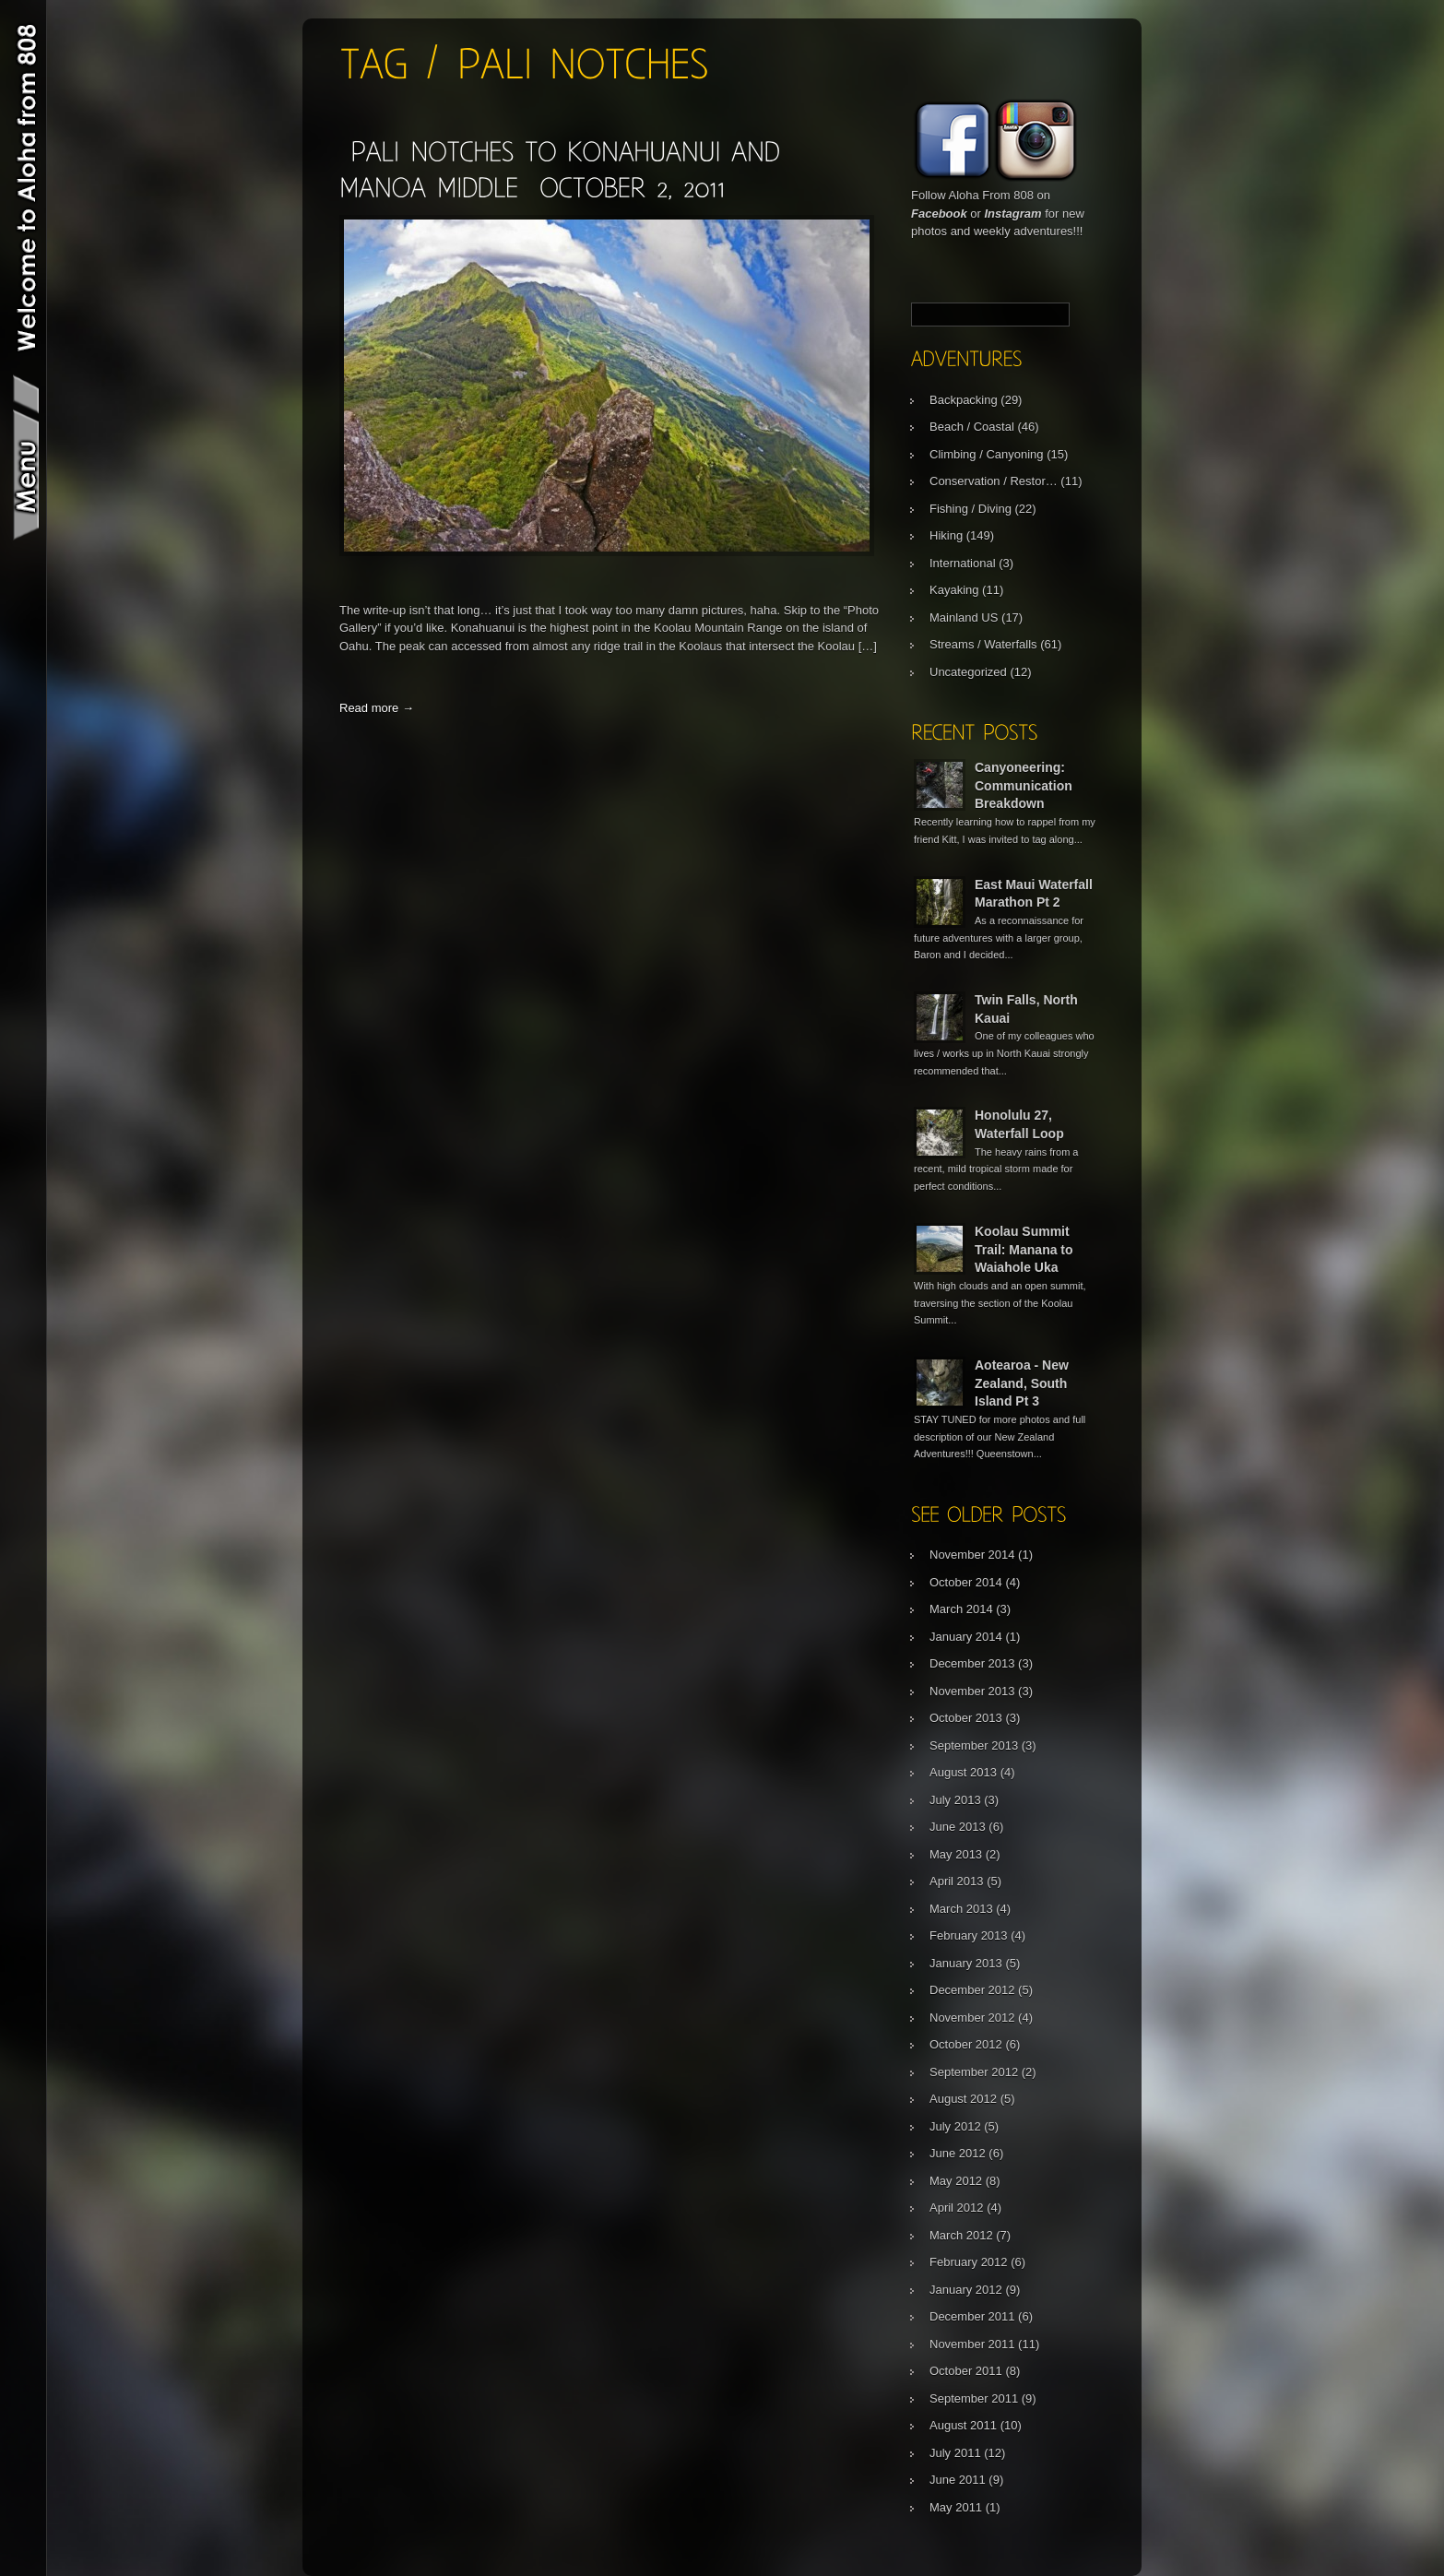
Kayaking (953, 590)
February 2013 (968, 1935)
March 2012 (961, 2235)
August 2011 (963, 2425)
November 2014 (972, 1554)
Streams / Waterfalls (983, 644)
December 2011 (972, 2316)
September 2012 (973, 2072)
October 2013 (965, 1718)
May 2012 (955, 2181)
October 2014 (965, 1582)
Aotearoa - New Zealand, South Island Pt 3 (1022, 1383)
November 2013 (972, 1691)
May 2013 (955, 1854)
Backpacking (963, 400)
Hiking (946, 535)
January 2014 (965, 1637)
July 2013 (955, 1800)
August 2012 (963, 2099)
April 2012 (956, 2207)
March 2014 (961, 1609)
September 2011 (973, 2398)
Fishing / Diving (970, 509)
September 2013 (973, 1745)
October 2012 (965, 2044)
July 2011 (955, 2453)
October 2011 (965, 2371)
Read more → (376, 708)
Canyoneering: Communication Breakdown (1023, 785)
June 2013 (957, 1827)
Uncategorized (968, 672)
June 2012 (957, 2153)
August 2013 (963, 1772)
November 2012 (972, 2017)
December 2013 (972, 1663)
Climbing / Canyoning (986, 454)
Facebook (939, 213)
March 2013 (961, 1909)
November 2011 (972, 2344)
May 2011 (955, 2507)
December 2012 (972, 1990)
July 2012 (955, 2126)
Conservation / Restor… (993, 481)
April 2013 (956, 1881)
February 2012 (968, 2262)
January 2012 (965, 2290)
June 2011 (957, 2480)
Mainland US (963, 617)
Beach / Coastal (971, 426)
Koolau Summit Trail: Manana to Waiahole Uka (1024, 1249)
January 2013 (965, 1963)
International (962, 563)
